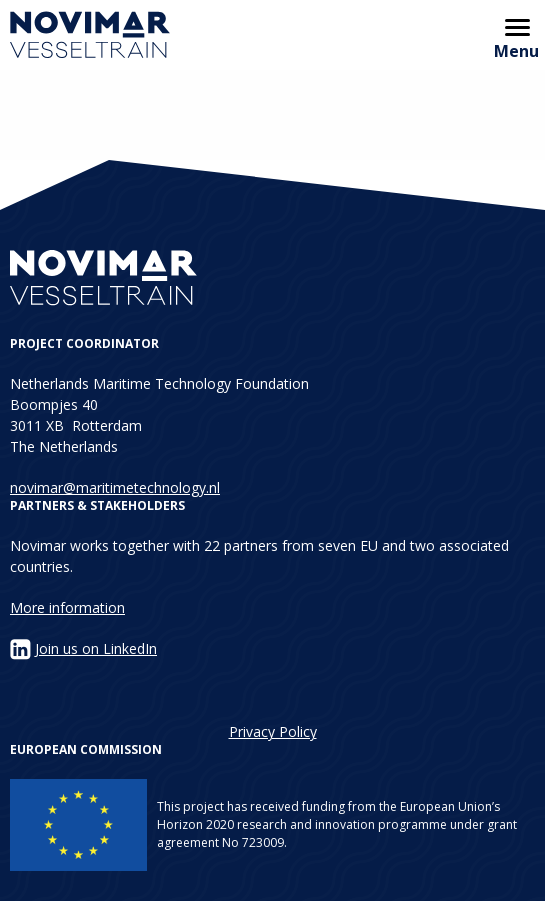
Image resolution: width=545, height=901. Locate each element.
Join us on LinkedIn (96, 648)
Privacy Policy (273, 731)
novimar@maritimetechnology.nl (115, 487)
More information (67, 607)
